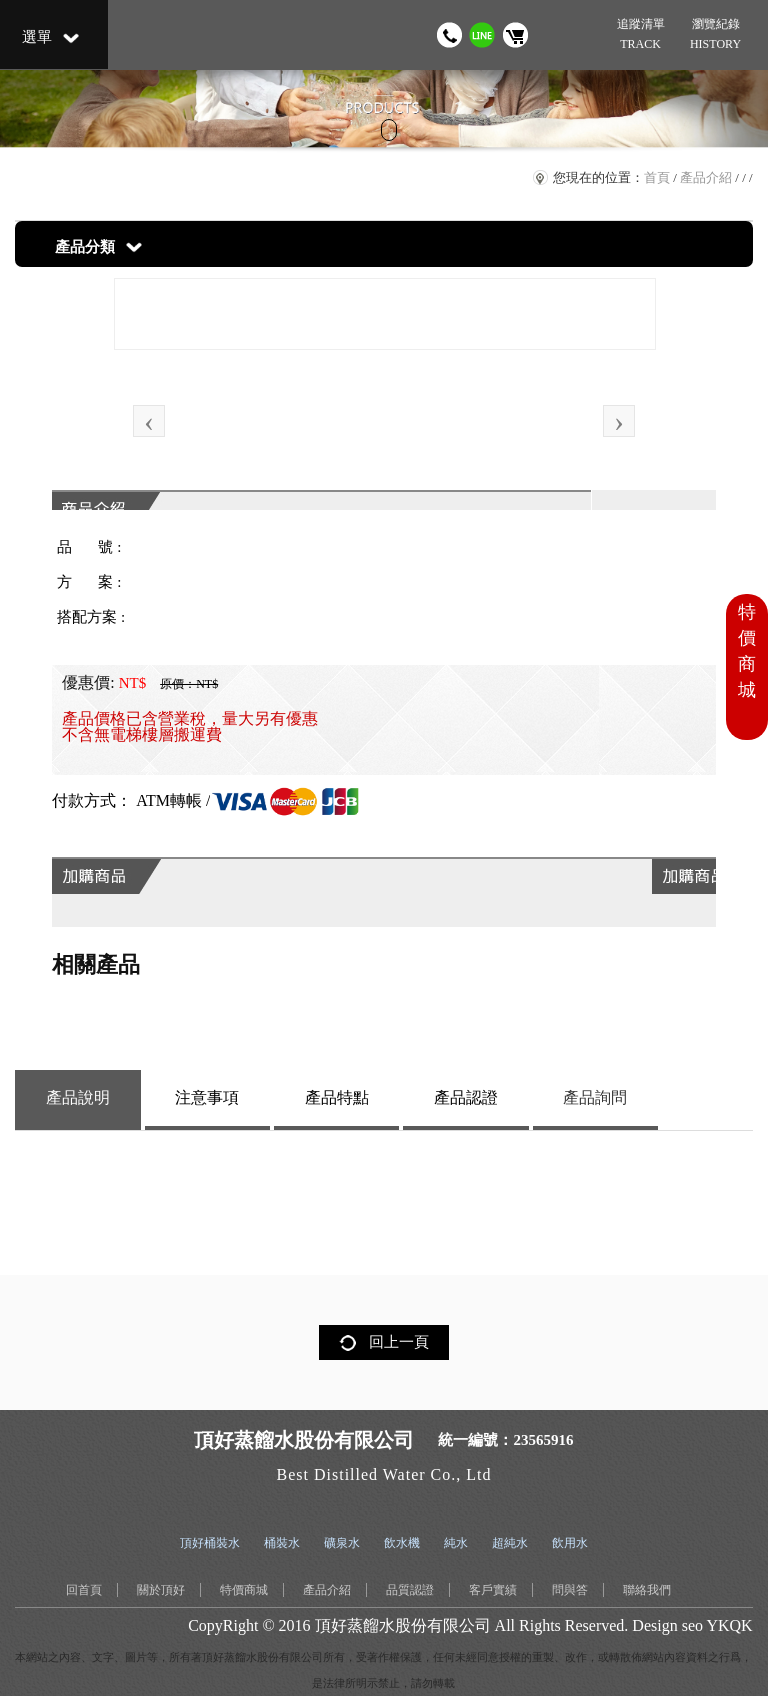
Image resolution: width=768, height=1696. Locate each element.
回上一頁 (399, 1342)
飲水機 (402, 1543)
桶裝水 (282, 1543)
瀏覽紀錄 (715, 35)
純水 (456, 1543)
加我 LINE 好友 (482, 35)
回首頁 (84, 1590)
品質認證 (410, 1590)
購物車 (515, 35)
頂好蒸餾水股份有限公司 (403, 1625)
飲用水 (570, 1543)
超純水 (510, 1543)
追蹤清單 (640, 35)
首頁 (657, 177)
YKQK (729, 1625)
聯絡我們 (647, 1590)
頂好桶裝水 (210, 1543)
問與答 (570, 1590)
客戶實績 (493, 1590)
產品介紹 (706, 177)
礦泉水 (342, 1543)
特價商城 (244, 1590)
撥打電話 (449, 35)
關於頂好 (161, 1590)
